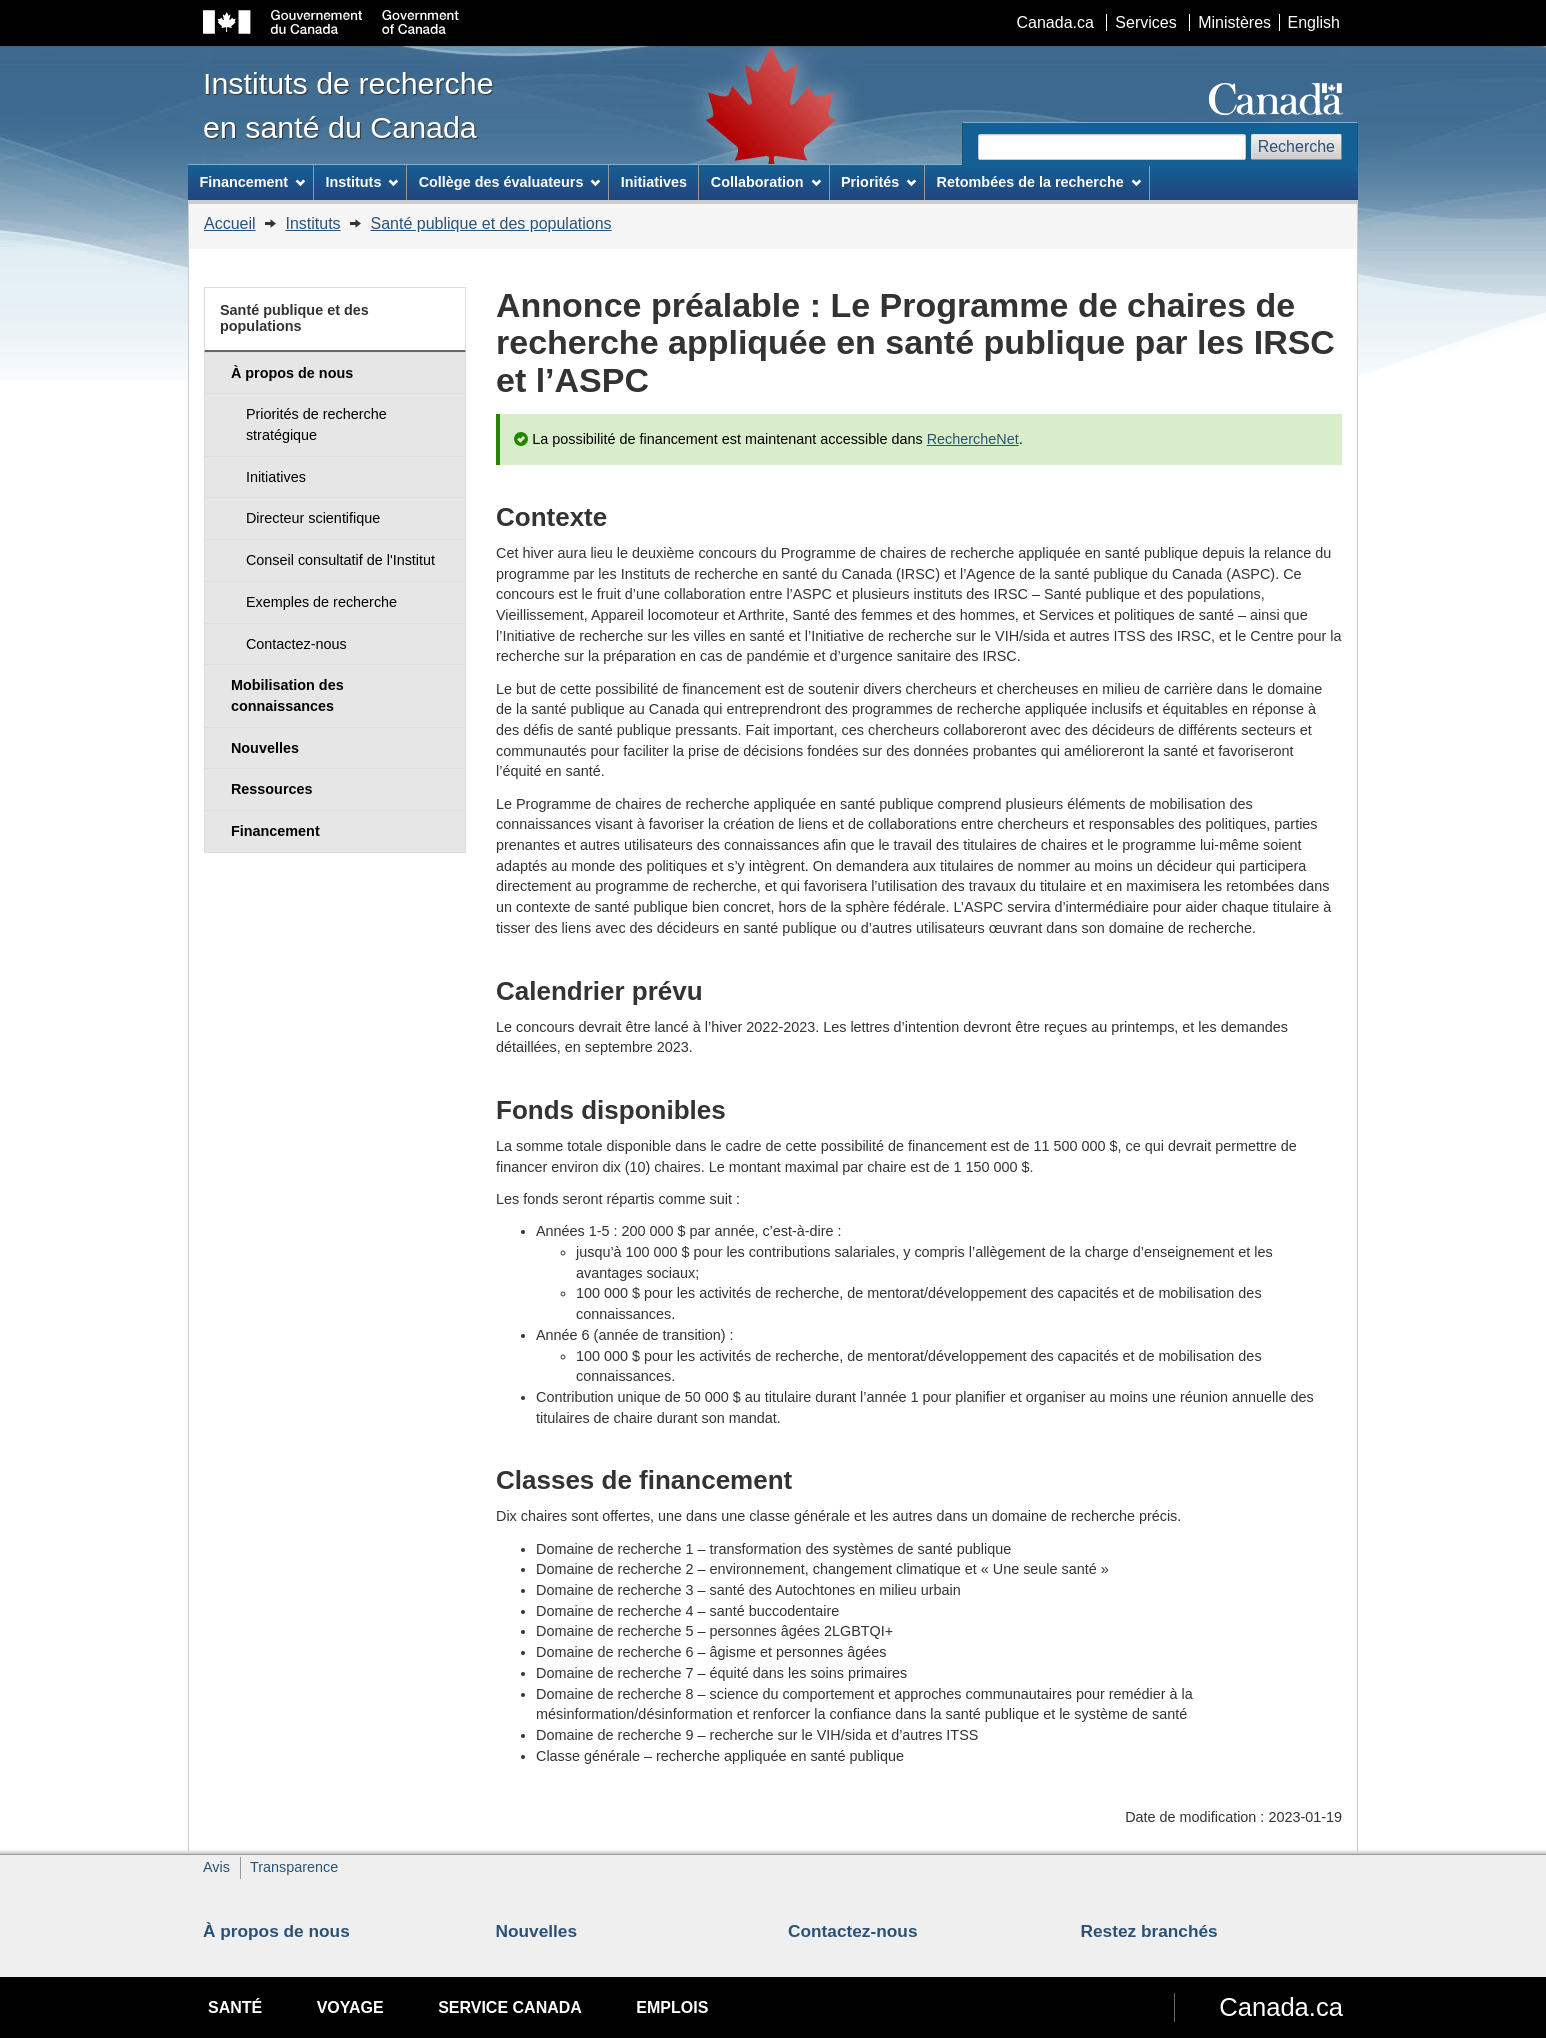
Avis (216, 1867)
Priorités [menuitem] (878, 182)
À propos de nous (276, 1931)
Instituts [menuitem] (361, 182)
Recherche (1296, 146)
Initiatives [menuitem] (654, 182)
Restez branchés (1149, 1931)
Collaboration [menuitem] (766, 182)
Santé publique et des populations (491, 223)
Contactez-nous (853, 1931)
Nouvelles (537, 1931)
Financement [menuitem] (252, 182)
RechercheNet (973, 439)
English (1314, 22)
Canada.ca (1055, 22)
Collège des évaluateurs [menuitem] (510, 182)
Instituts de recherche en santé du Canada (348, 105)
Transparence (294, 1867)
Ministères (1234, 22)
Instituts (312, 223)
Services (1145, 22)
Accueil (230, 223)
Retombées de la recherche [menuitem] (1039, 182)
